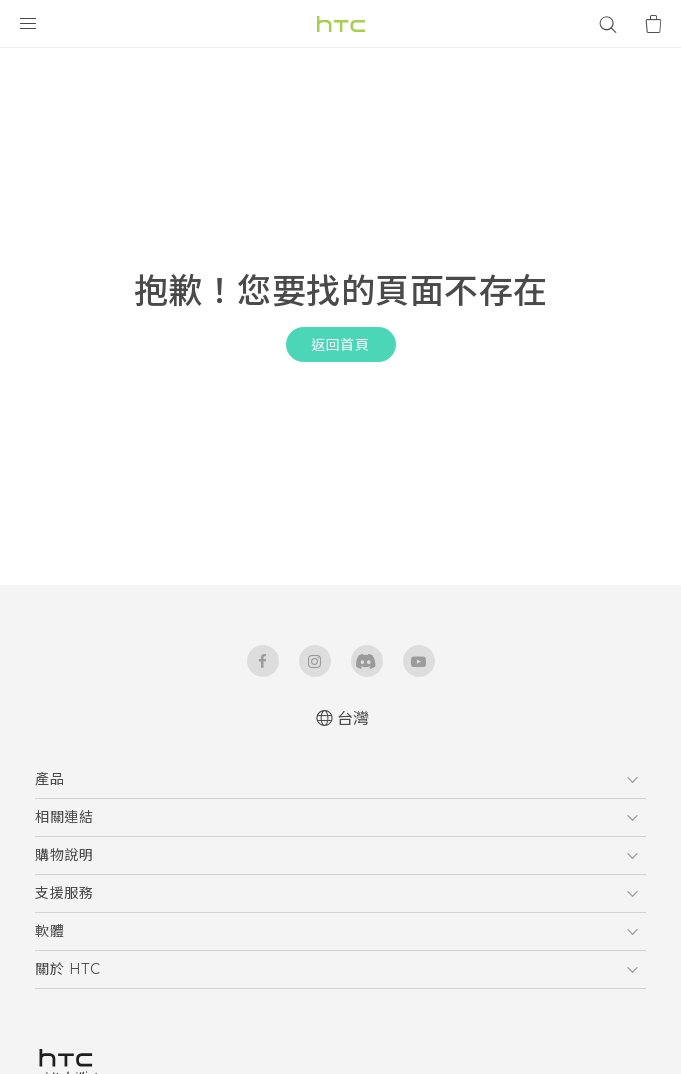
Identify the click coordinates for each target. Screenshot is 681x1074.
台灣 (353, 718)
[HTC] (341, 24)
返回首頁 (340, 345)
